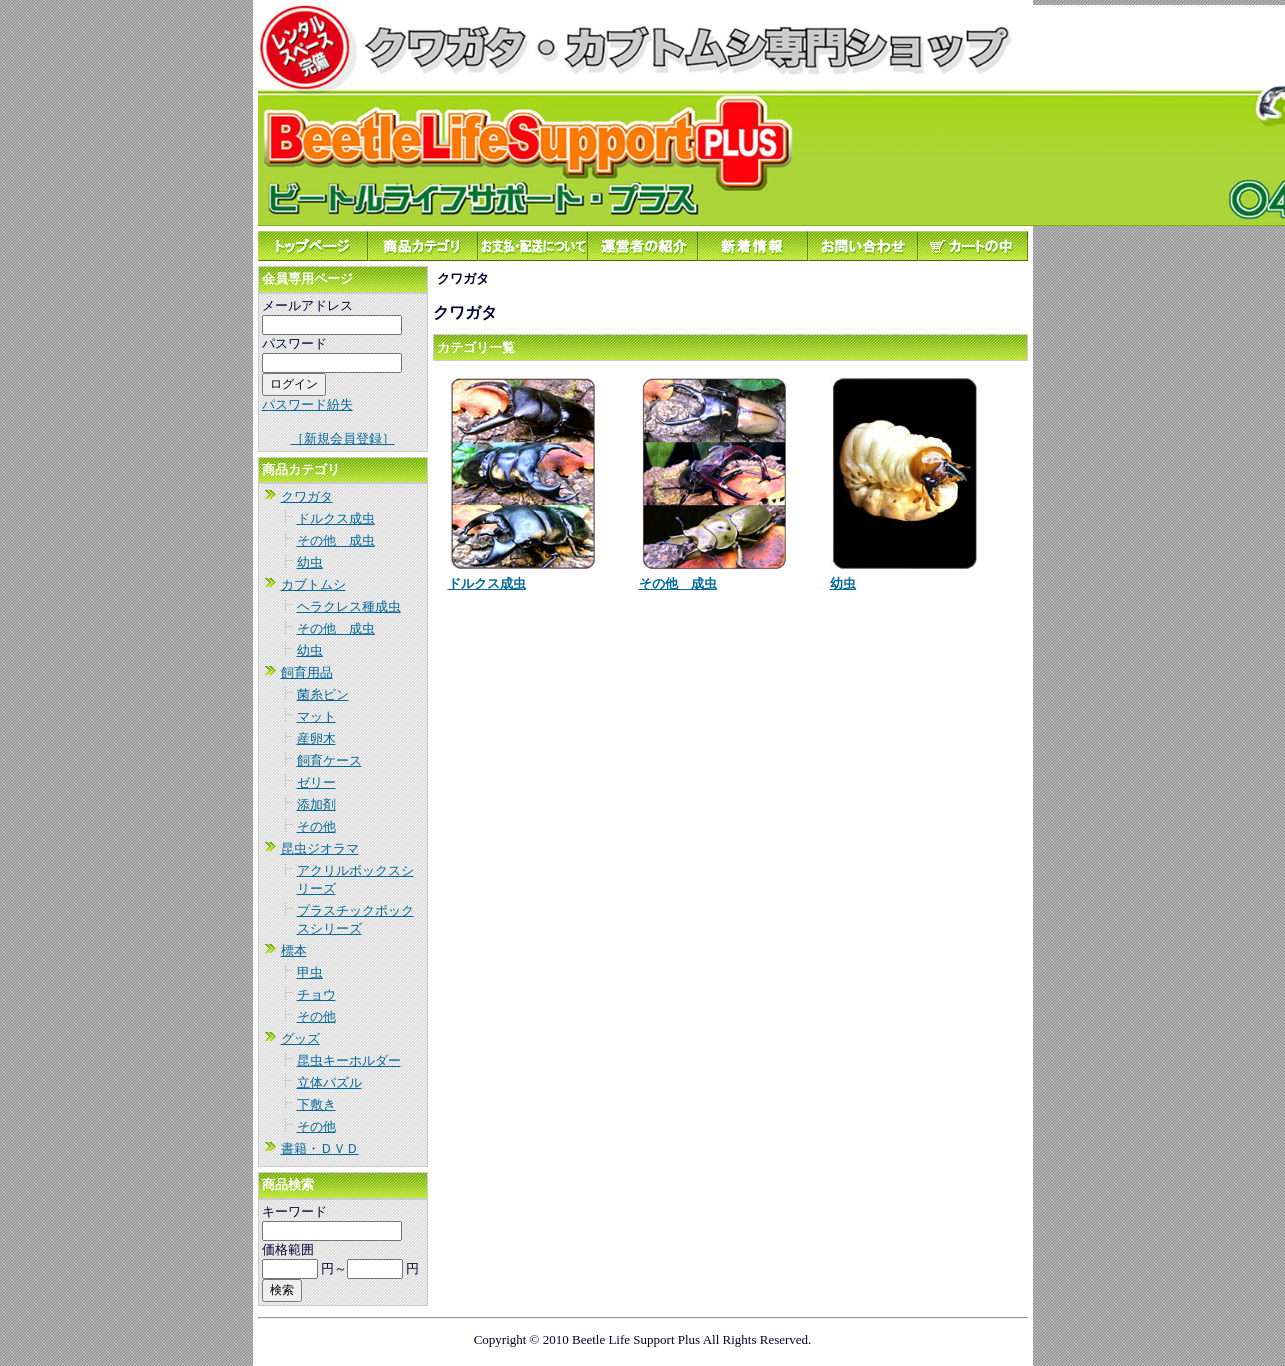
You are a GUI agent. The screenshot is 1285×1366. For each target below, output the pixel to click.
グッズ (300, 1038)
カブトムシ (313, 584)
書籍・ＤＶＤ (320, 1148)
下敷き (316, 1104)
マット (316, 716)
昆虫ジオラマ (320, 848)
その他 (316, 826)
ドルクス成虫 (336, 518)
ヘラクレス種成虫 (349, 606)
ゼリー (316, 782)
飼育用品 (307, 672)
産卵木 (316, 738)
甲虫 (310, 972)
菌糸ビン (323, 694)
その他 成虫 (336, 540)
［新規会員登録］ (343, 438)
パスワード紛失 (307, 404)
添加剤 (316, 804)
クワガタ (307, 496)
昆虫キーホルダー (349, 1060)
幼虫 (310, 562)
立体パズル (329, 1082)
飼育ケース (329, 760)
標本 (294, 950)
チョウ (316, 994)
